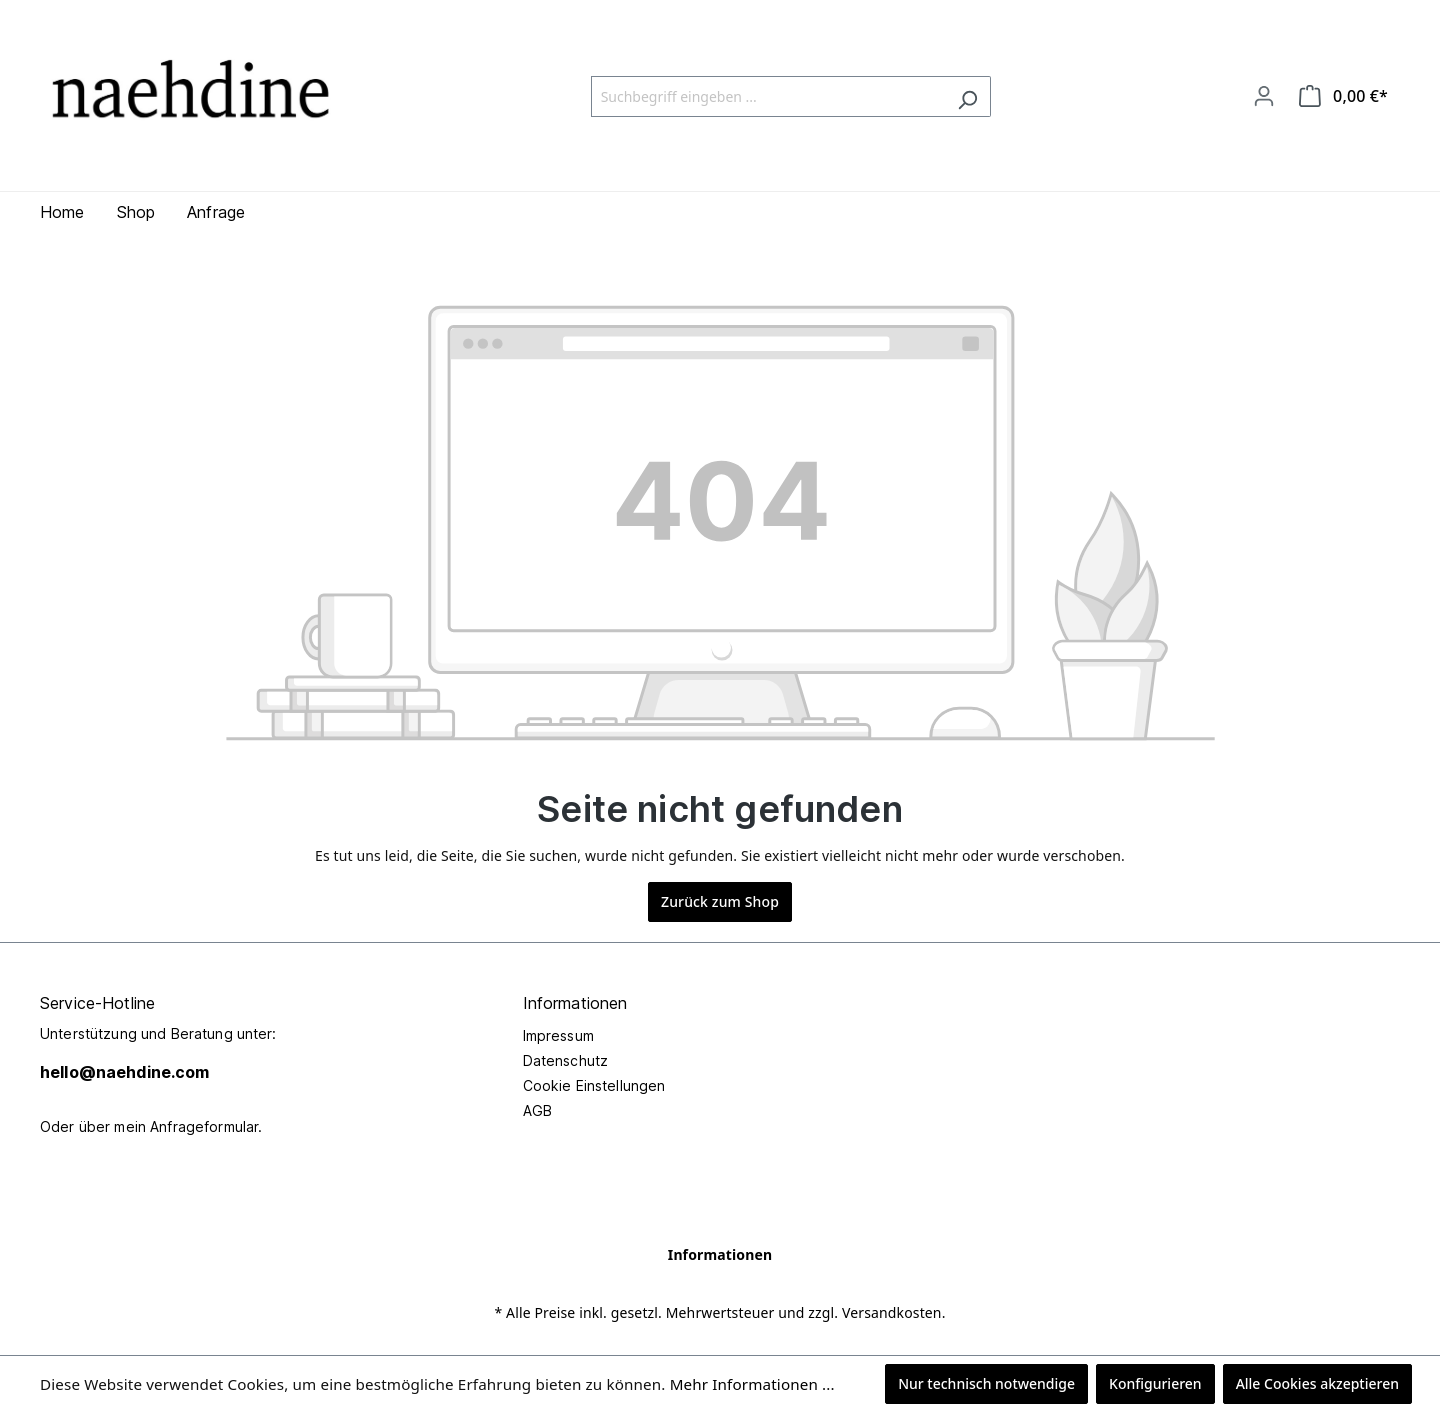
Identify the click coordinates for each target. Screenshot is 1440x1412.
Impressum (558, 1035)
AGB (537, 1110)
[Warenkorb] (1343, 96)
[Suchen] (967, 96)
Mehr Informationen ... (752, 1384)
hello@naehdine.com (125, 1072)
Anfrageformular (204, 1126)
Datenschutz (566, 1060)
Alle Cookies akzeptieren (1317, 1383)
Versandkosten (892, 1312)
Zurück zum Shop (720, 901)
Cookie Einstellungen (594, 1085)
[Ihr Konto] (1264, 96)
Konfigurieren (1155, 1383)
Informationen (720, 1254)
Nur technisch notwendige (986, 1383)
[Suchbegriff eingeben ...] (768, 96)
